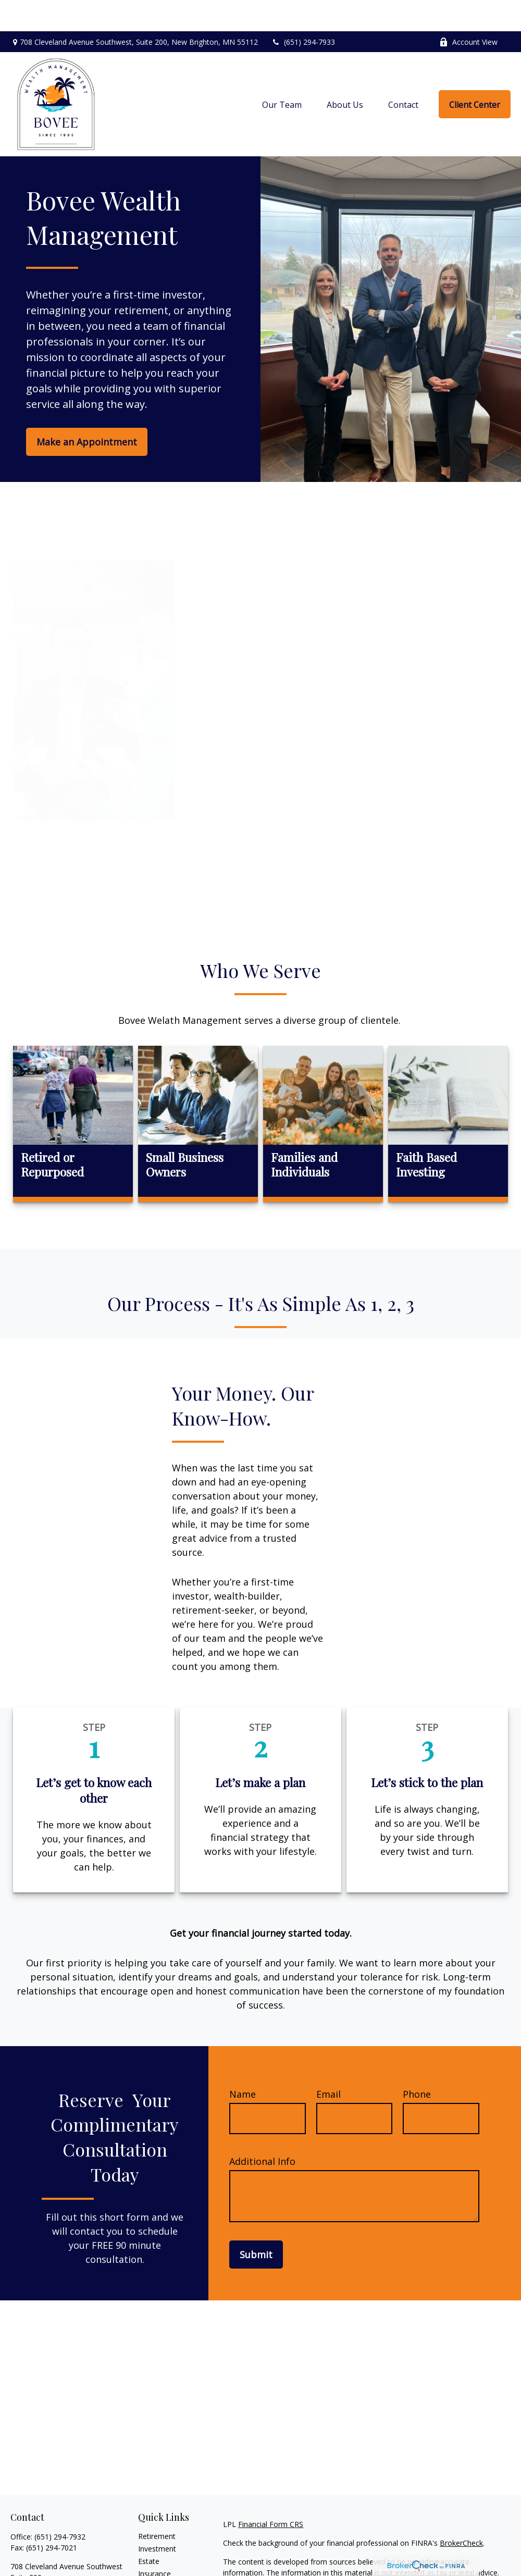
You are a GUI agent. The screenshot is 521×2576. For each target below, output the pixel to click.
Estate (148, 2530)
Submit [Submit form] (256, 2223)
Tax (144, 2555)
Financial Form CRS (270, 2493)
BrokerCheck (461, 2512)
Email (328, 2063)
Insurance (154, 2542)
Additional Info (262, 2130)
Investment (157, 2517)
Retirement (157, 2505)
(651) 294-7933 (303, 11)
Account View (468, 11)
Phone (417, 2063)
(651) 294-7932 (59, 2505)
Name (242, 2063)
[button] (281, 73)
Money (150, 2567)
